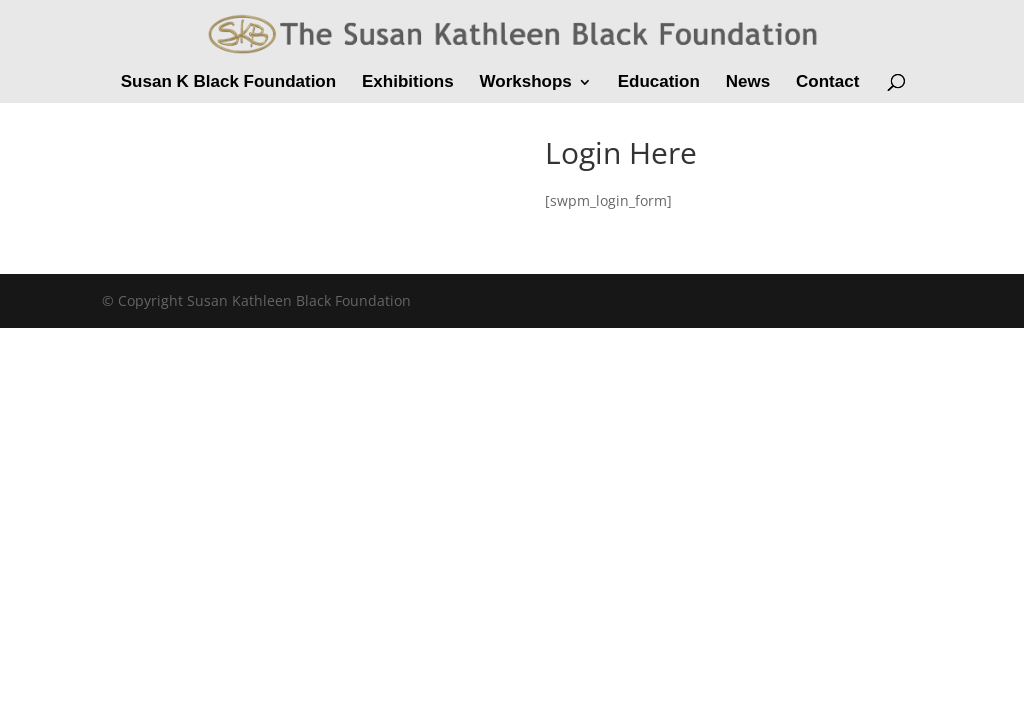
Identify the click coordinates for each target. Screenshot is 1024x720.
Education (659, 83)
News (748, 83)
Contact (827, 83)
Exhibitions (408, 83)
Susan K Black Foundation (228, 83)
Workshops (526, 83)
